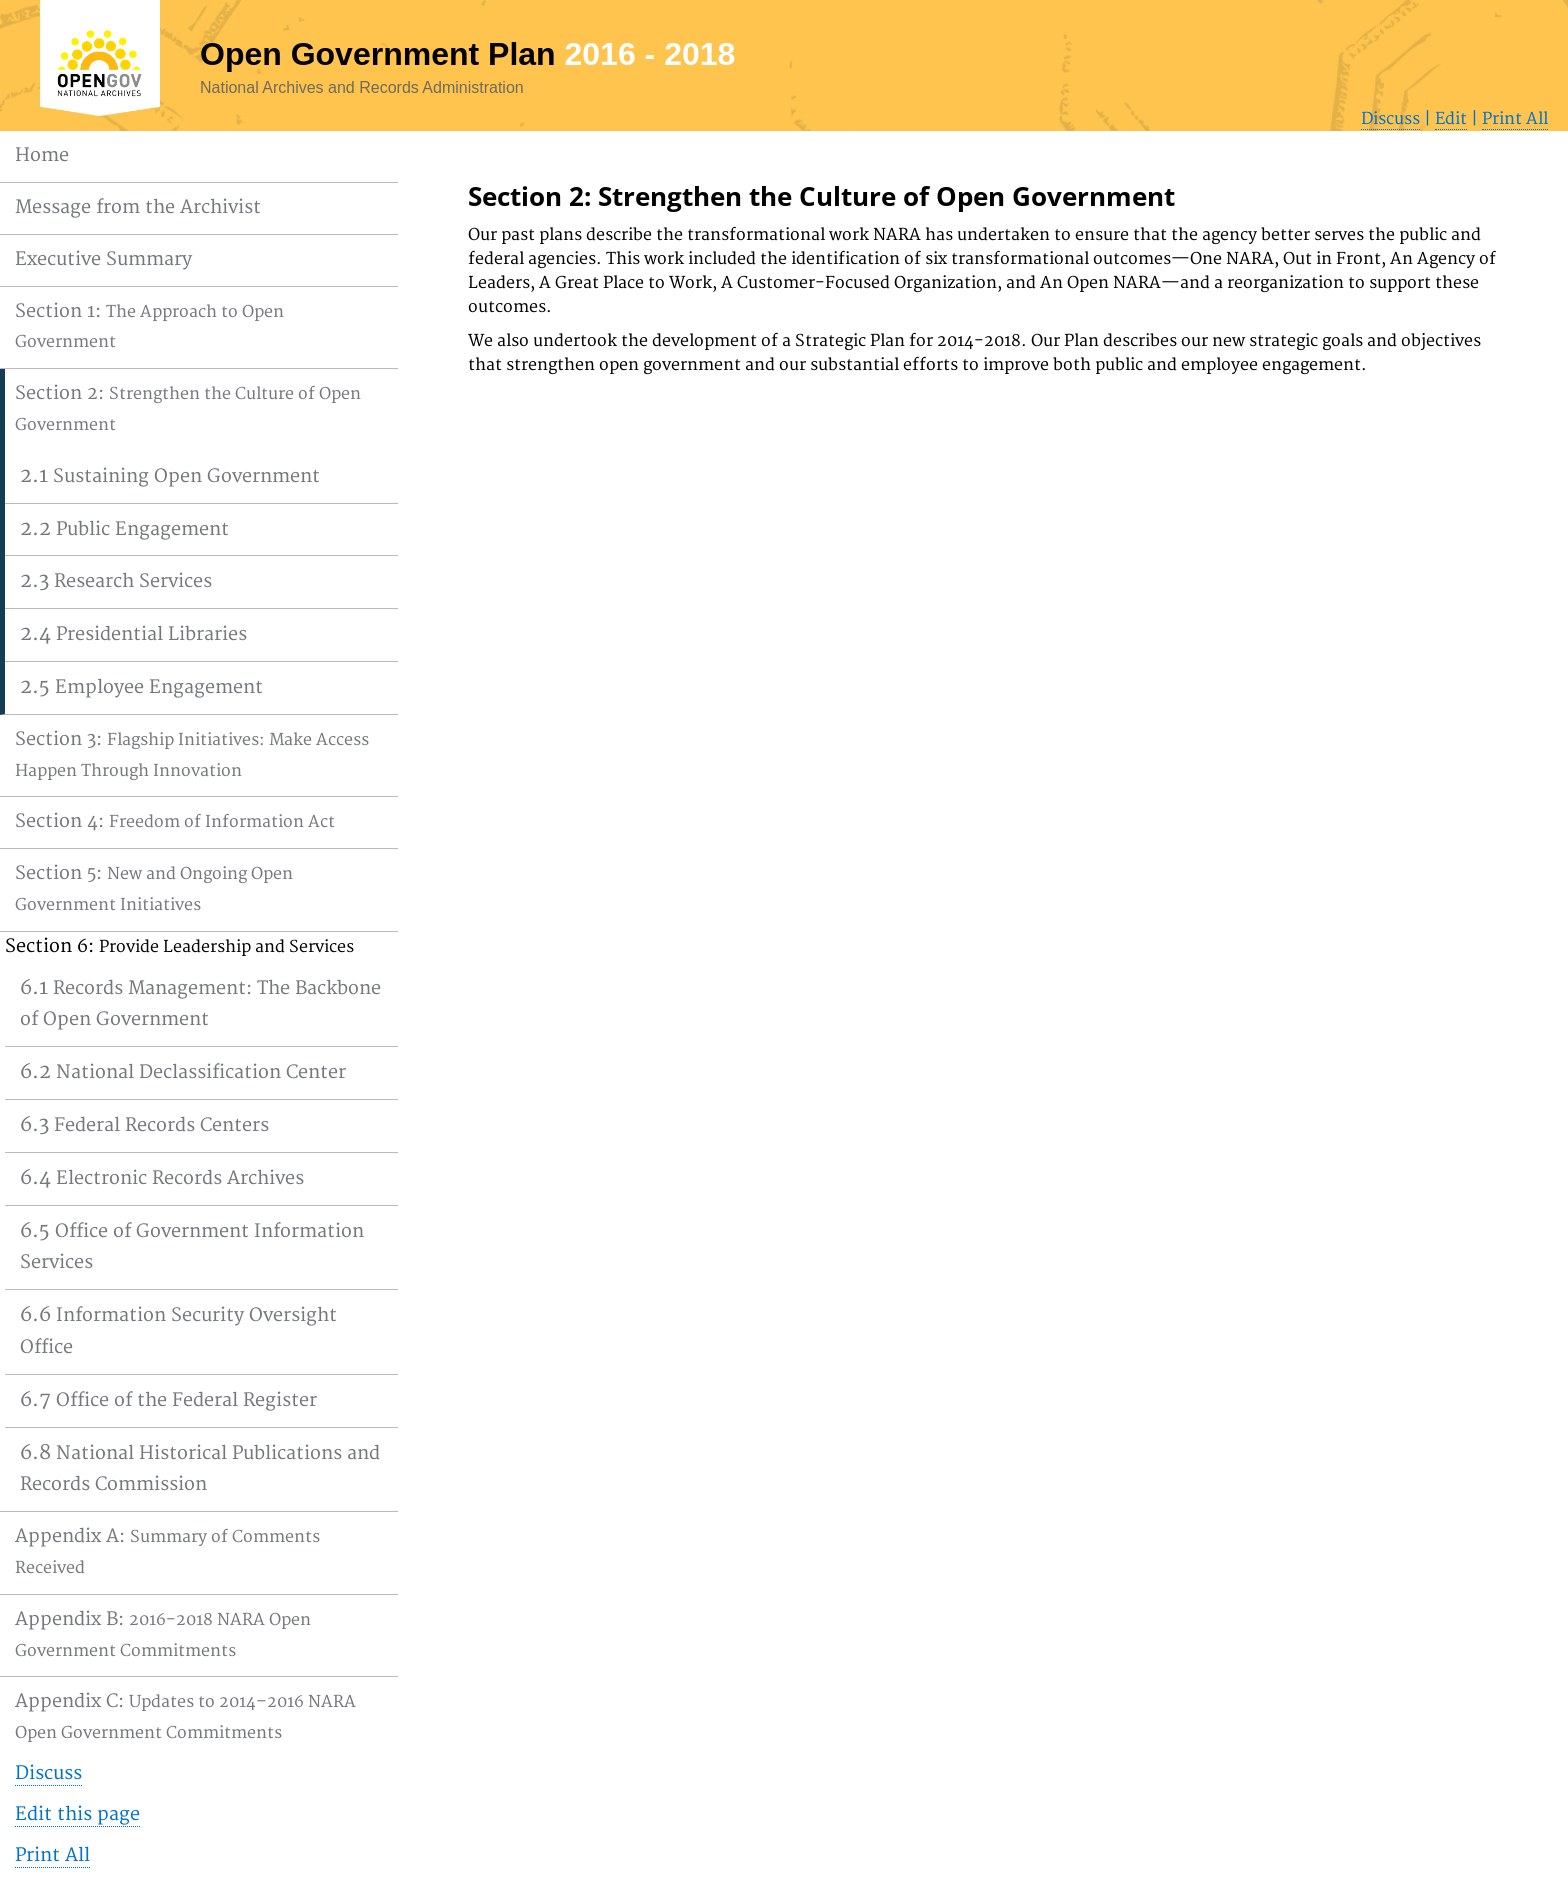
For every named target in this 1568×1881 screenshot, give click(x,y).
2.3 (116, 580)
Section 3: (192, 754)
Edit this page (77, 1814)
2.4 (133, 633)
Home (42, 155)
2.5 (141, 686)
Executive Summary (103, 259)
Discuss (1390, 119)
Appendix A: (167, 1551)
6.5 (192, 1246)
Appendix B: (163, 1634)
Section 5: (154, 888)
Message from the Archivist (138, 207)
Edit (1451, 119)
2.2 (124, 528)
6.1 (200, 1003)
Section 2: (188, 408)
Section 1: (149, 326)
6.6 (178, 1330)
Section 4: (175, 821)
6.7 (168, 1399)
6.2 (183, 1071)
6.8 (200, 1468)
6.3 (144, 1124)
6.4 (162, 1177)
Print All (1515, 119)
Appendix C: (185, 1716)
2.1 (170, 475)
